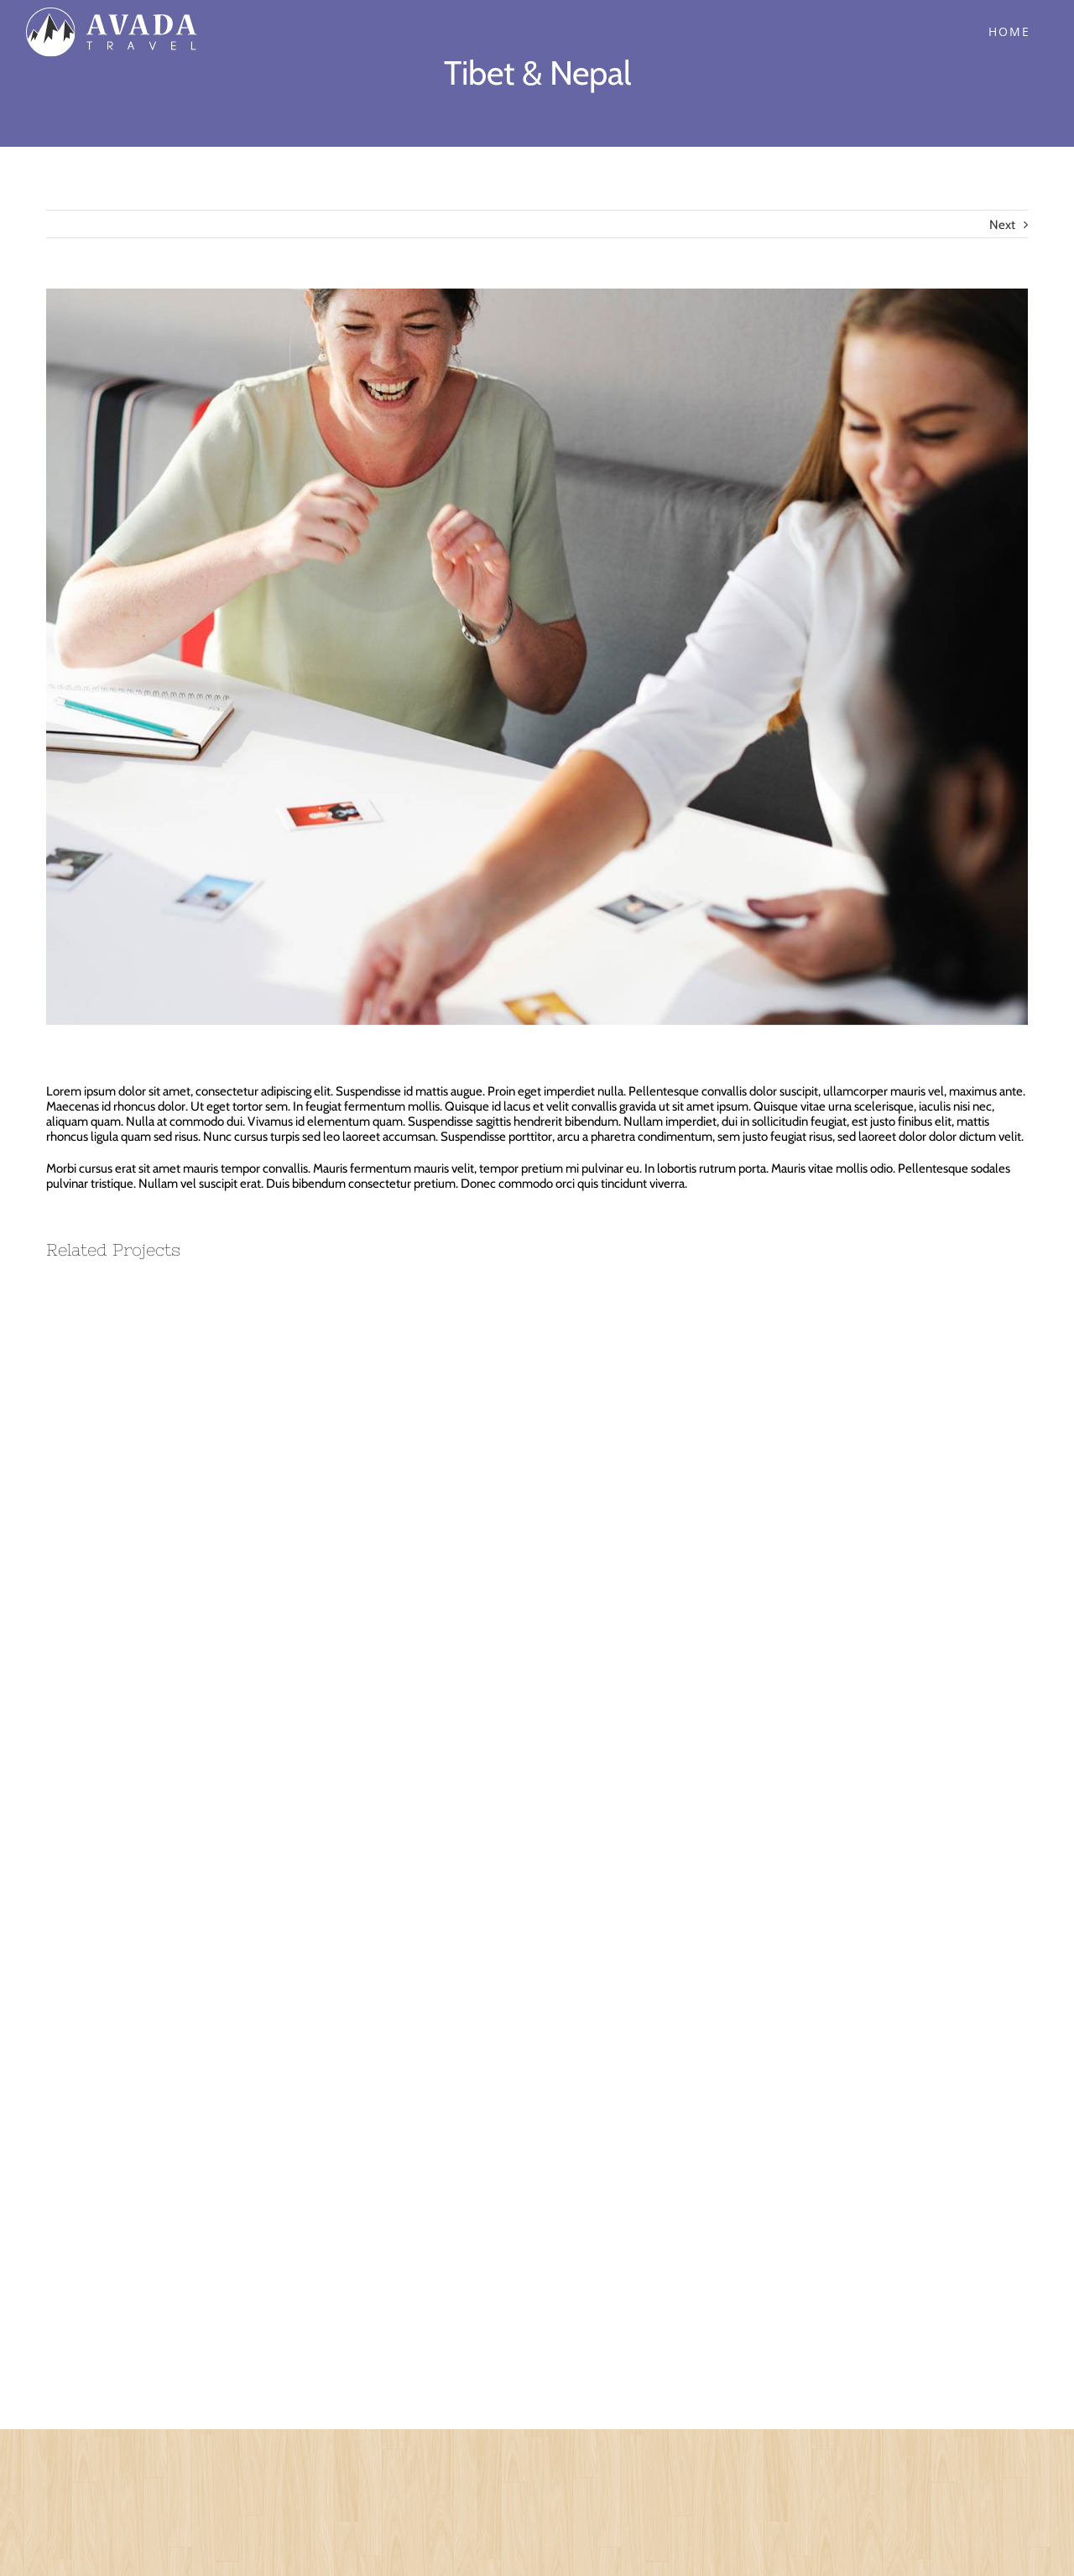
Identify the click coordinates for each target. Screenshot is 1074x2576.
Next (1002, 224)
